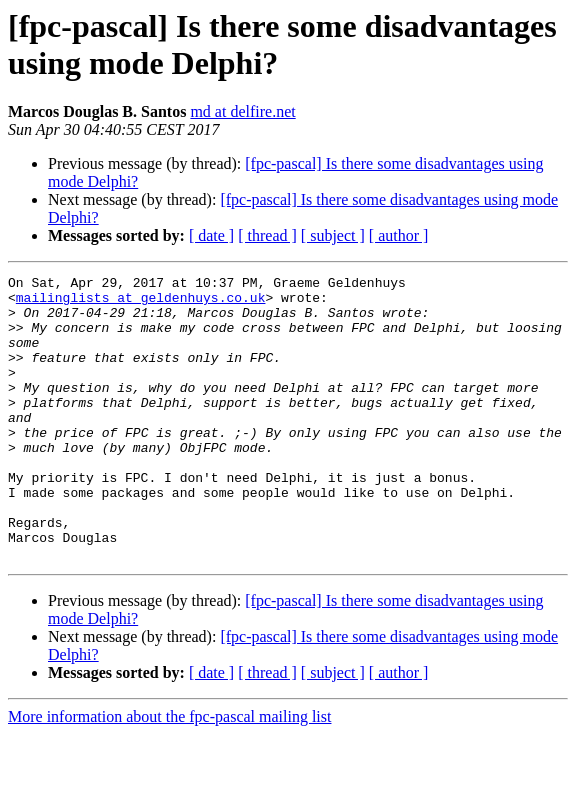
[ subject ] (333, 235)
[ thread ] (267, 235)
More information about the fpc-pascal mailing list (169, 773)
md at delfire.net (242, 111)
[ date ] (211, 235)
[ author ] (399, 235)
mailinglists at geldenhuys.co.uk (141, 303)
